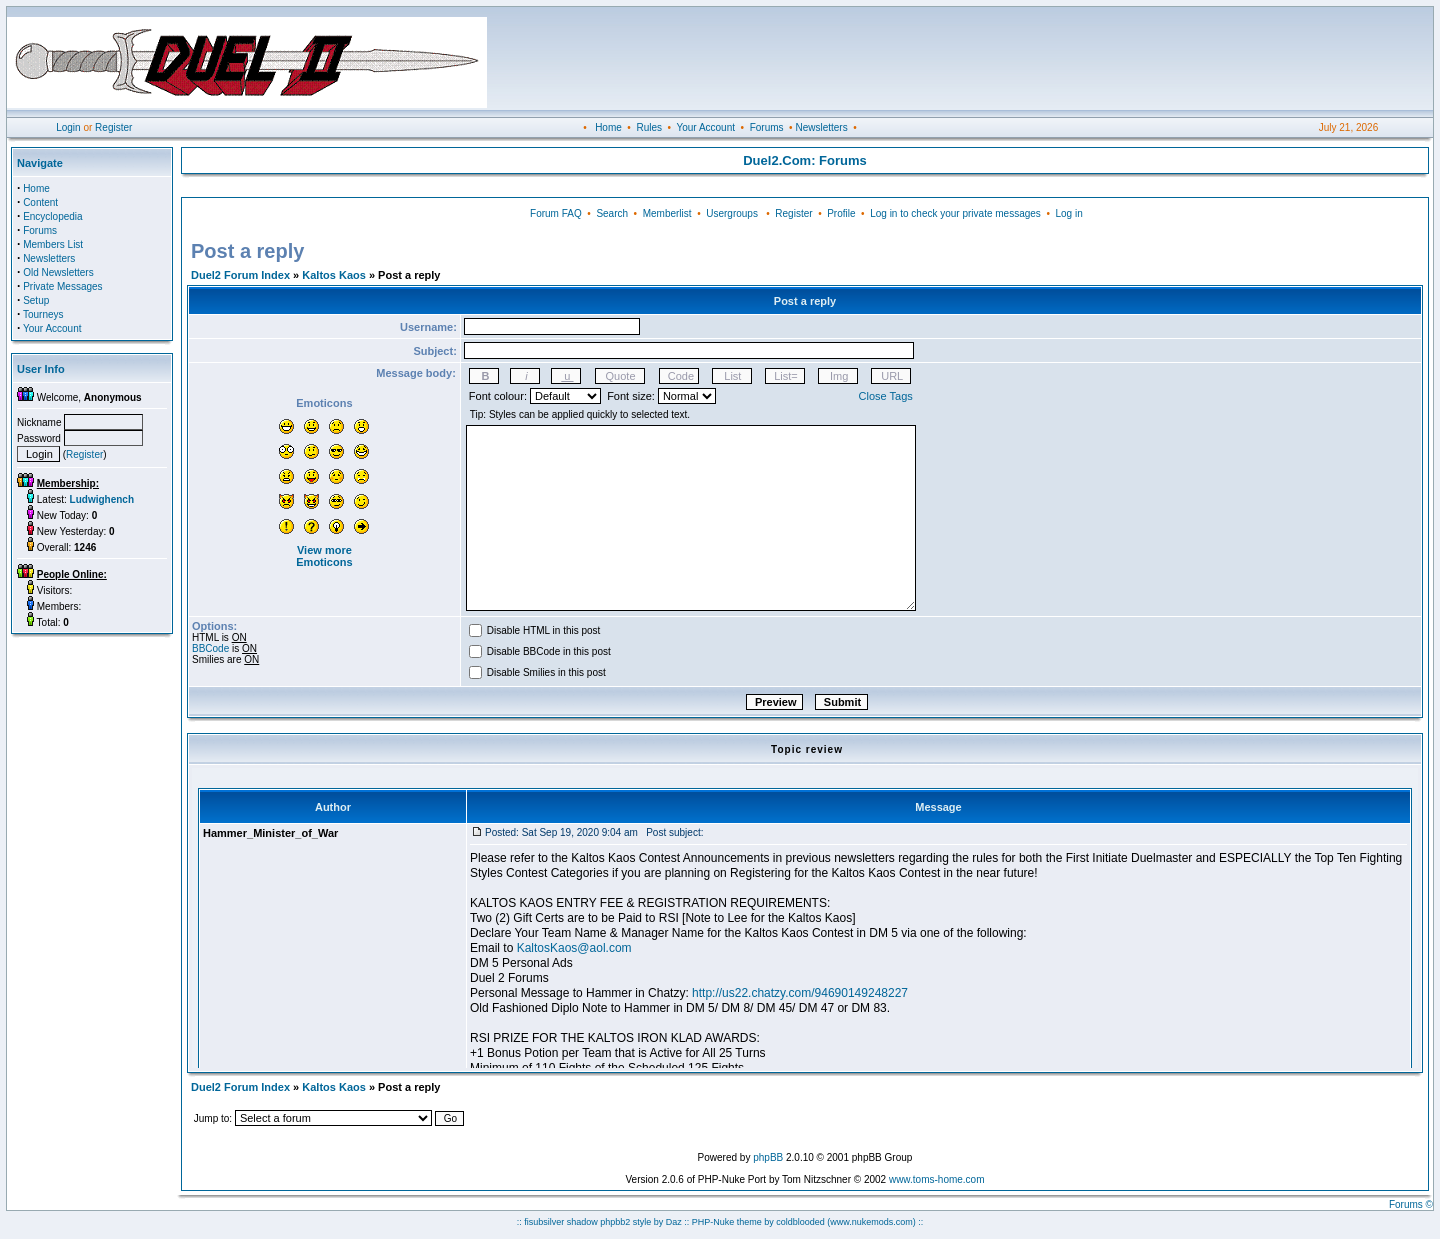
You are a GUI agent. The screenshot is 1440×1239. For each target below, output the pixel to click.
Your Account (705, 127)
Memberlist (667, 213)
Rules (649, 127)
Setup (36, 300)
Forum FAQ (556, 213)
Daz (674, 1222)
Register (113, 127)
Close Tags (886, 396)
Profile (841, 213)
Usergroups (732, 213)
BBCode (210, 648)
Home (608, 127)
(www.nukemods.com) (871, 1222)
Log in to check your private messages (955, 213)
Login (68, 127)
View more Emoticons (324, 556)
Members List (53, 244)
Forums (767, 127)
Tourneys (43, 314)
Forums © (1411, 1204)
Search (612, 213)
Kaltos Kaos (334, 275)
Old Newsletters (58, 272)
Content (40, 202)
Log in (1068, 213)
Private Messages (62, 286)
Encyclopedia (52, 216)
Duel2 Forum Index (240, 275)
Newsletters (821, 127)
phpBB (768, 1157)
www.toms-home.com (937, 1179)
